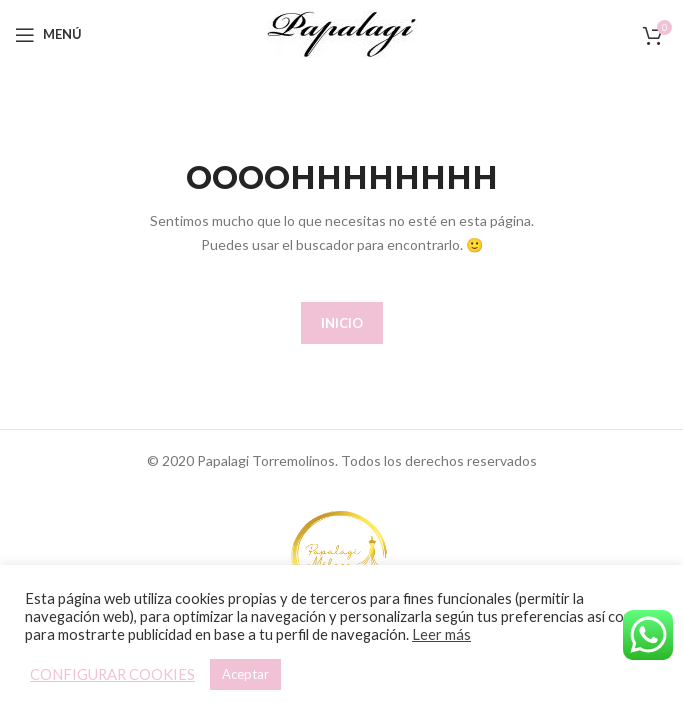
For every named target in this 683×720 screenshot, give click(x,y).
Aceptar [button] (245, 674)
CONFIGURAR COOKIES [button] (112, 674)
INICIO (342, 323)
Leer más (441, 634)
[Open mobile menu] (48, 35)
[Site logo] (342, 32)
